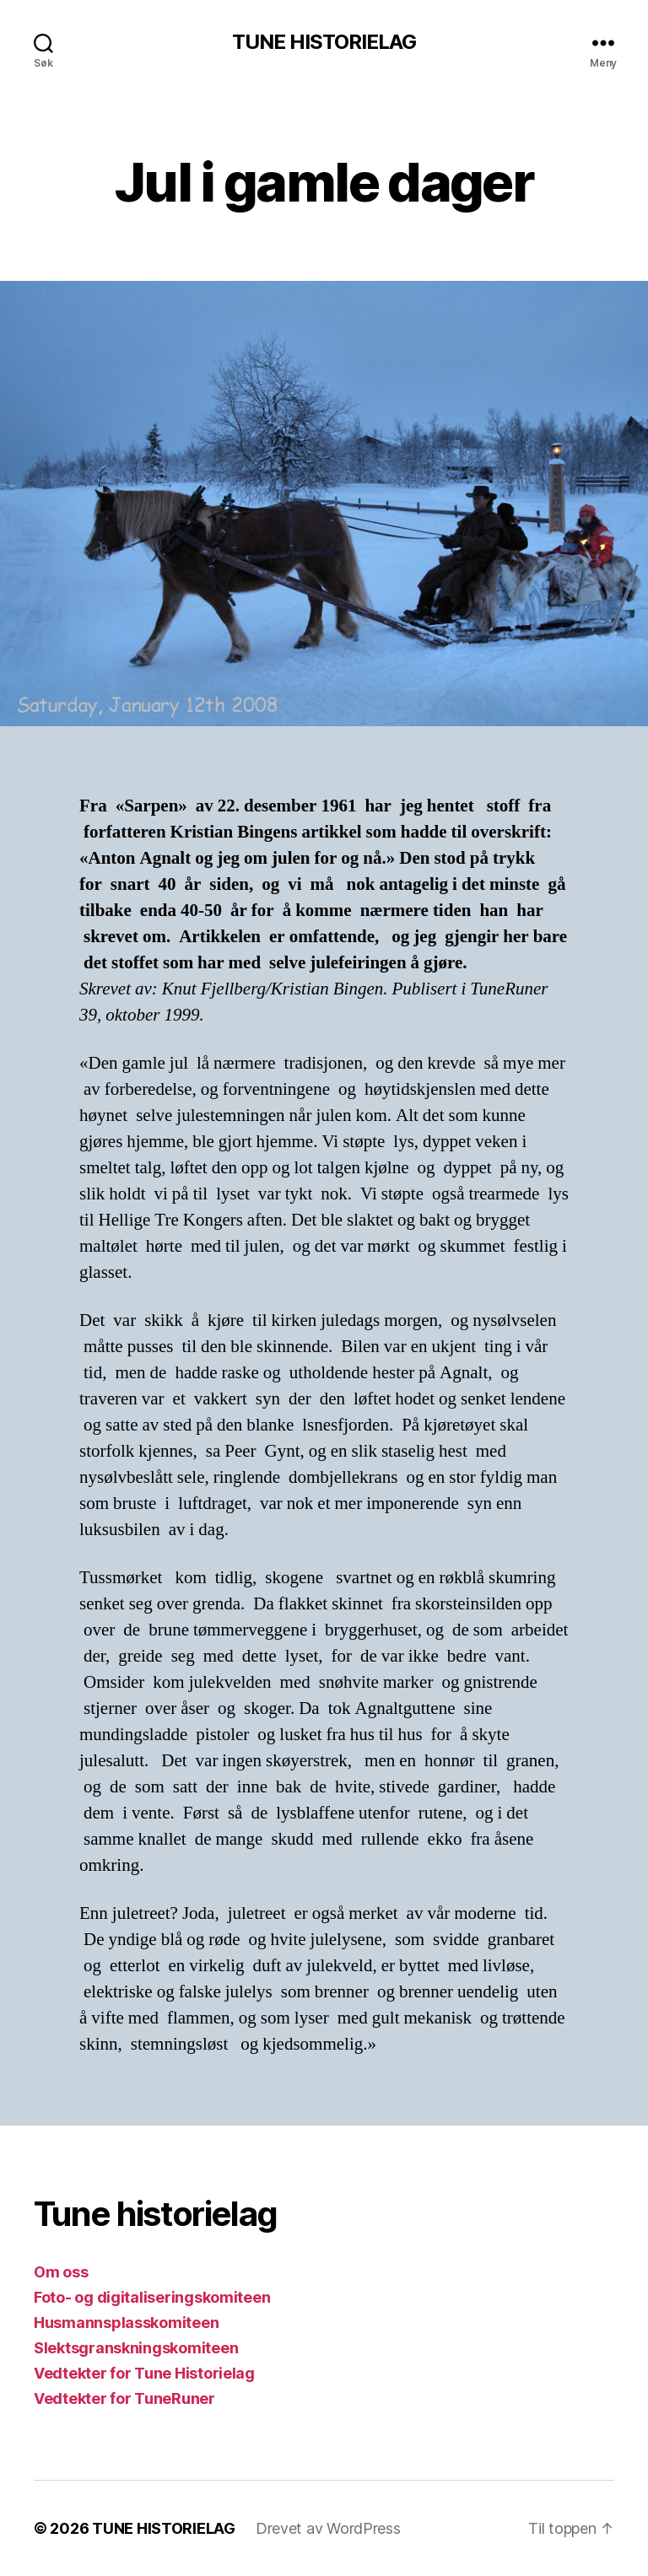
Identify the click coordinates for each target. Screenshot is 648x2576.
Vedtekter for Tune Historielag (144, 2373)
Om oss (61, 2272)
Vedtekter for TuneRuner (124, 2398)
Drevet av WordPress (328, 2528)
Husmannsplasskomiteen (126, 2322)
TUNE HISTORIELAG (324, 42)
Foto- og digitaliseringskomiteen (152, 2297)
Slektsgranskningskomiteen (136, 2348)
